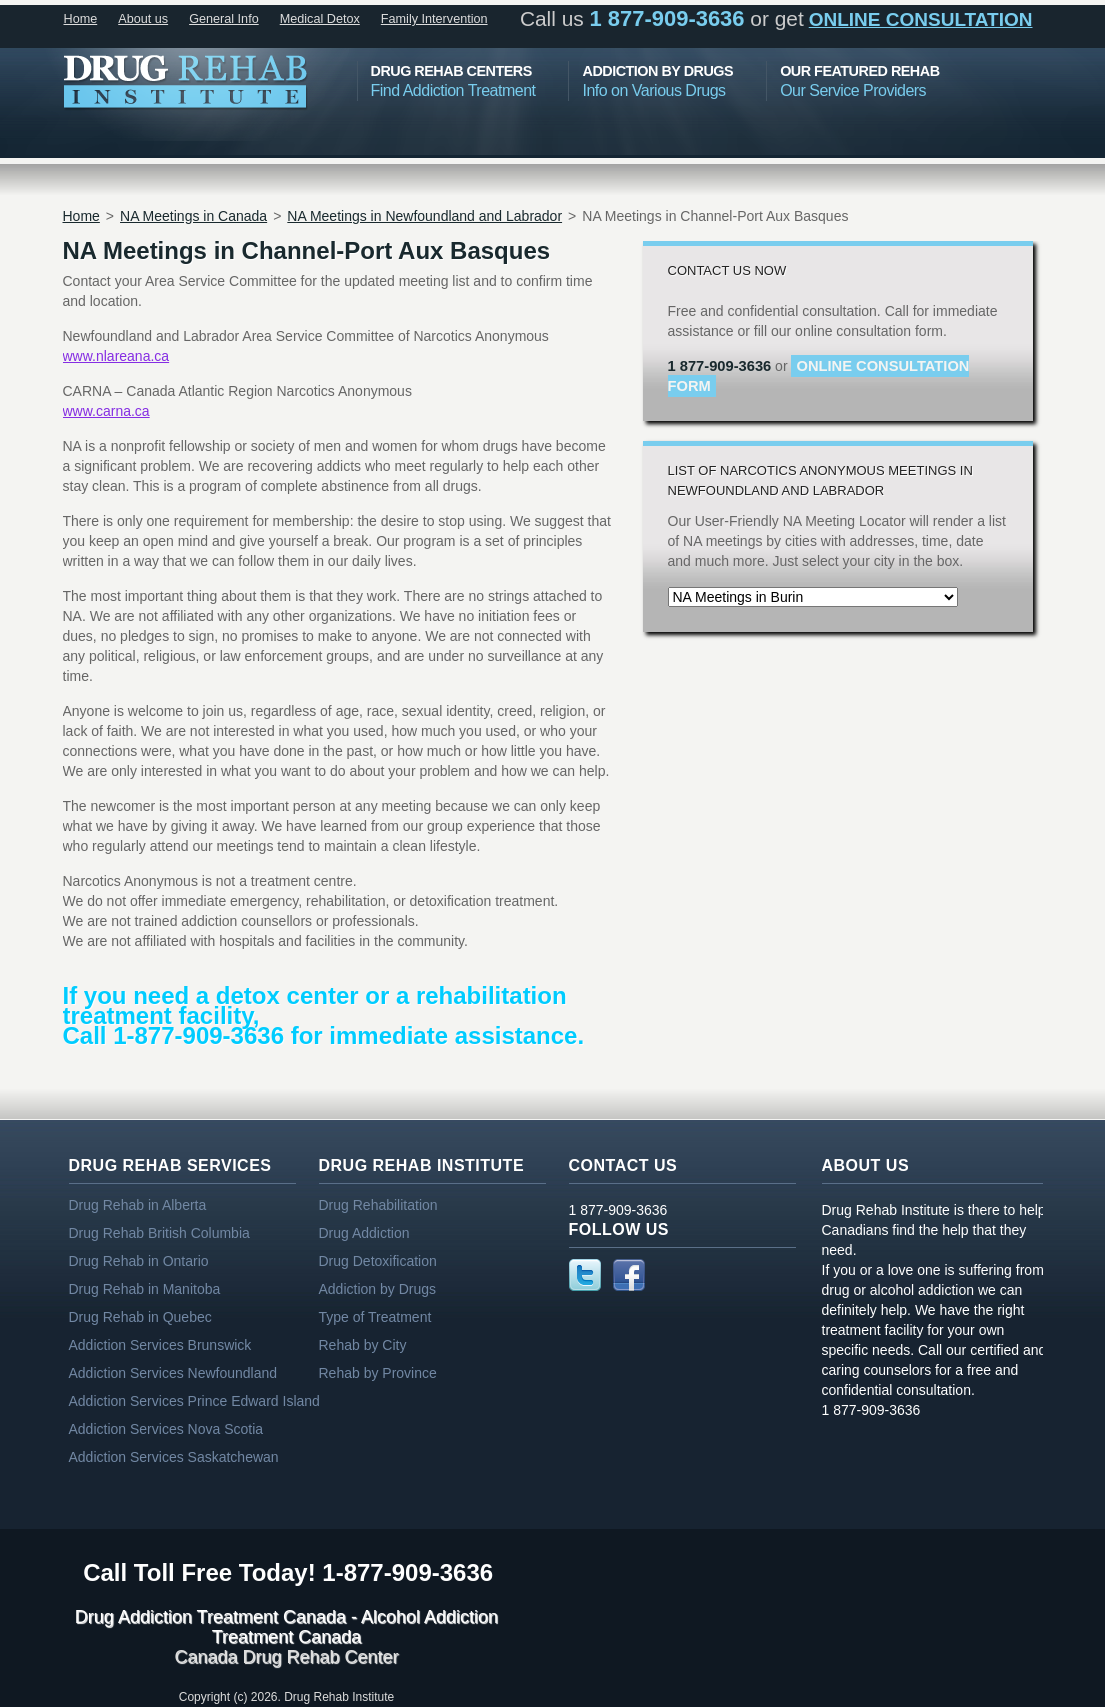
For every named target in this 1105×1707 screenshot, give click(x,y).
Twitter (585, 1275)
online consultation (921, 19)
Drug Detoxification (378, 1261)
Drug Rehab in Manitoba (145, 1289)
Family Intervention (434, 19)
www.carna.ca (106, 411)
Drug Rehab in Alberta (138, 1205)
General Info (224, 19)
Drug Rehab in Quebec (140, 1317)
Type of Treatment (375, 1317)
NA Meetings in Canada (193, 216)
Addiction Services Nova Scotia (166, 1429)
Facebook (629, 1275)
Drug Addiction (364, 1233)
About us (143, 19)
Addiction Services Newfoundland (173, 1373)
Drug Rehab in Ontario (139, 1261)
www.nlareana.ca (116, 356)
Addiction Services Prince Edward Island (194, 1401)
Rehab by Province (378, 1373)
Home (81, 19)
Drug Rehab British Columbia (159, 1233)
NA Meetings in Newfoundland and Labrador (424, 216)
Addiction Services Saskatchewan (174, 1457)
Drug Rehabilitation (378, 1205)
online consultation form (819, 376)
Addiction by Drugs (378, 1289)
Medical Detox (320, 19)
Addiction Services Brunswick (160, 1345)
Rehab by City (363, 1345)
